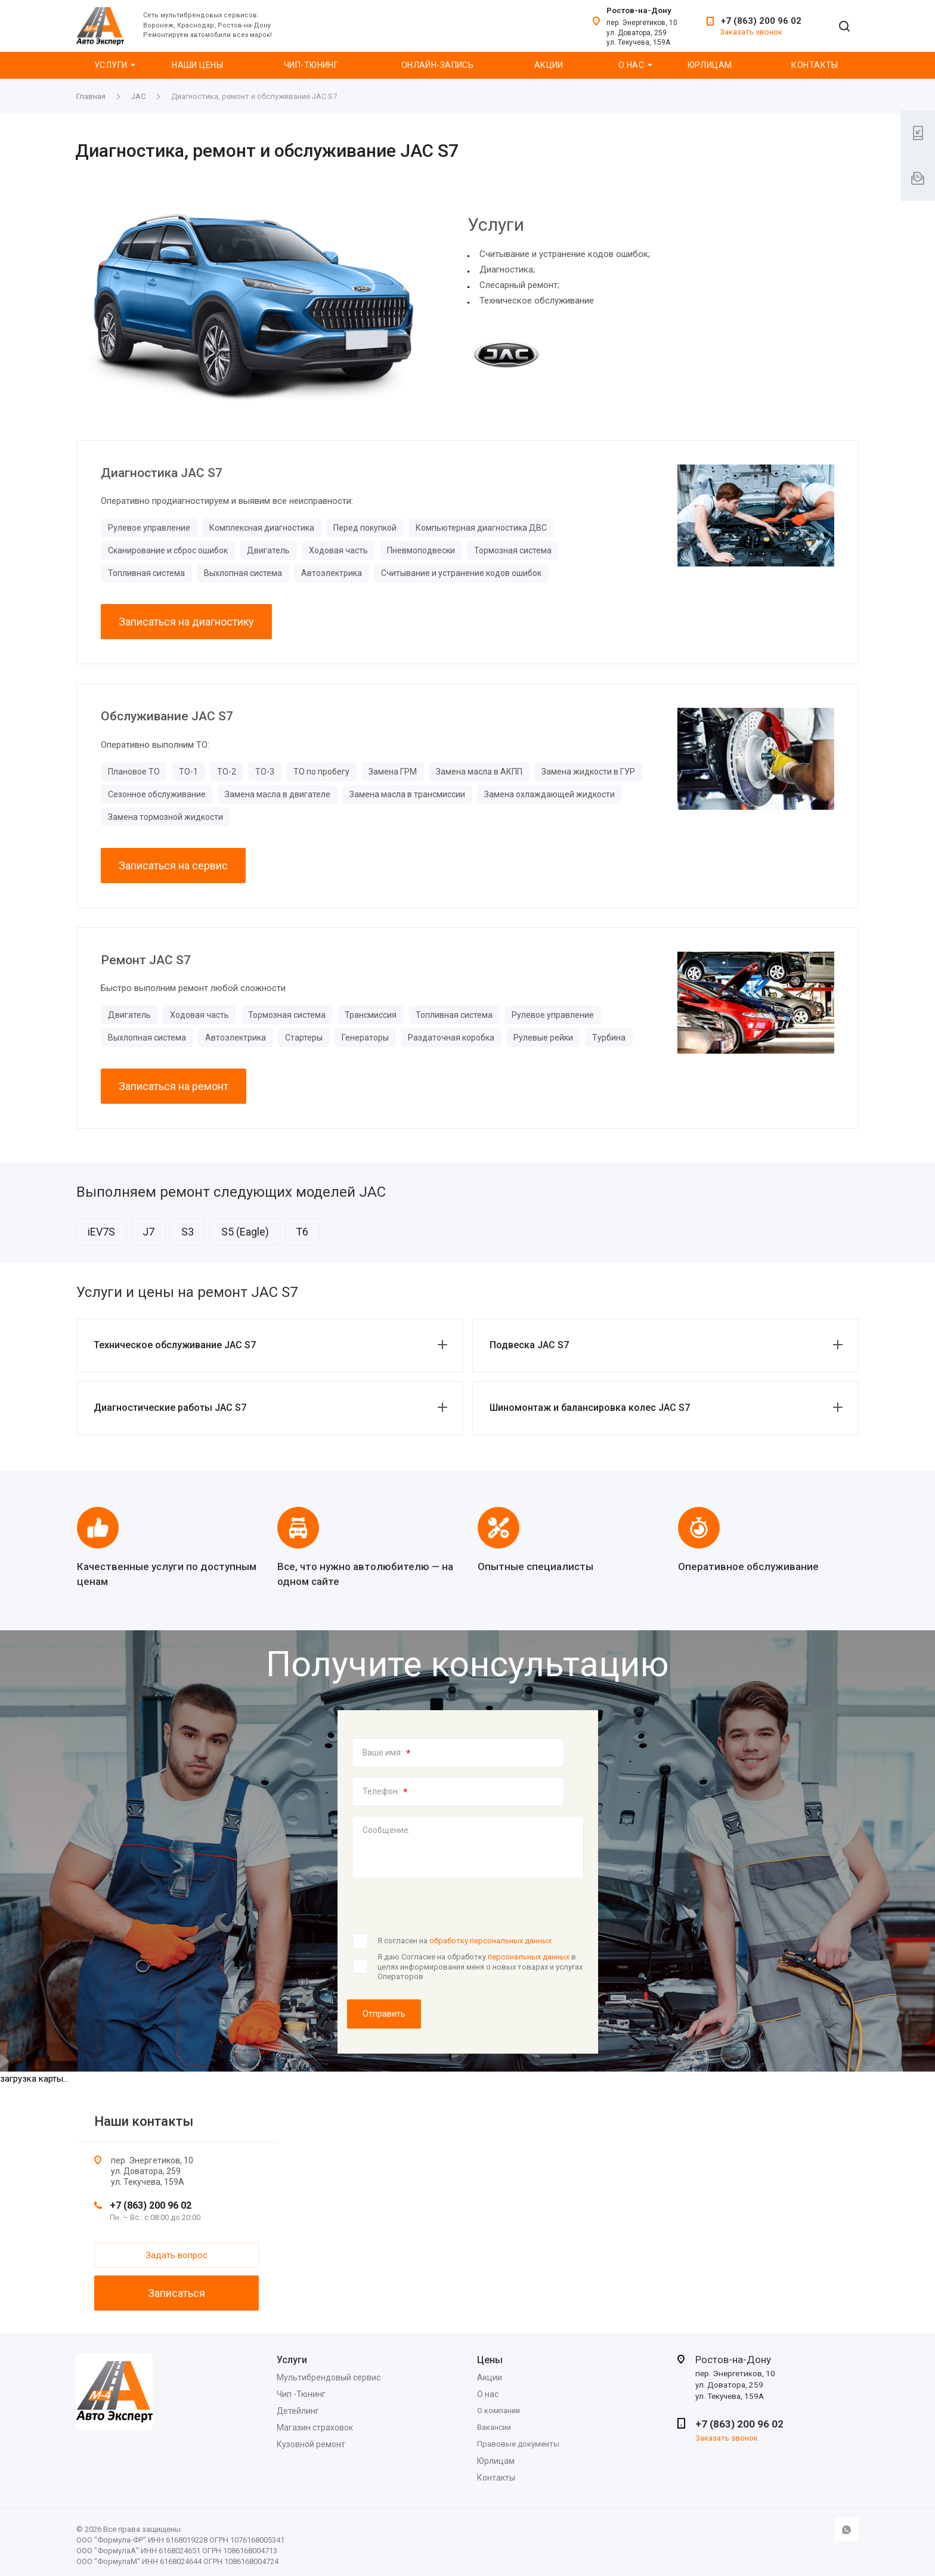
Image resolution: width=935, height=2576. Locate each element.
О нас (631, 65)
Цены (490, 2360)
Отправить (384, 2013)
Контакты (814, 65)
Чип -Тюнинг (301, 2394)
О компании (498, 2410)
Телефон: (385, 1792)
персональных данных (528, 1956)
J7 (148, 1231)
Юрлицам (710, 65)
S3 (187, 1231)
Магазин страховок (315, 2427)
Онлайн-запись (437, 65)
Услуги (111, 65)
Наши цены (197, 65)
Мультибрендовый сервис (328, 2377)
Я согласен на (464, 1940)
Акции (549, 65)
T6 (302, 1231)
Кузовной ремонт (311, 2444)
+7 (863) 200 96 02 (761, 21)
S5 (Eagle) (245, 1231)
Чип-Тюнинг (311, 65)
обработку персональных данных (490, 1940)
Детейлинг (298, 2411)
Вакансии (494, 2427)
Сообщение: (386, 1830)
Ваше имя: (387, 1753)
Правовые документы (518, 2443)
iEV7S (101, 1231)
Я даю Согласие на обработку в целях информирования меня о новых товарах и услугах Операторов (480, 1966)
